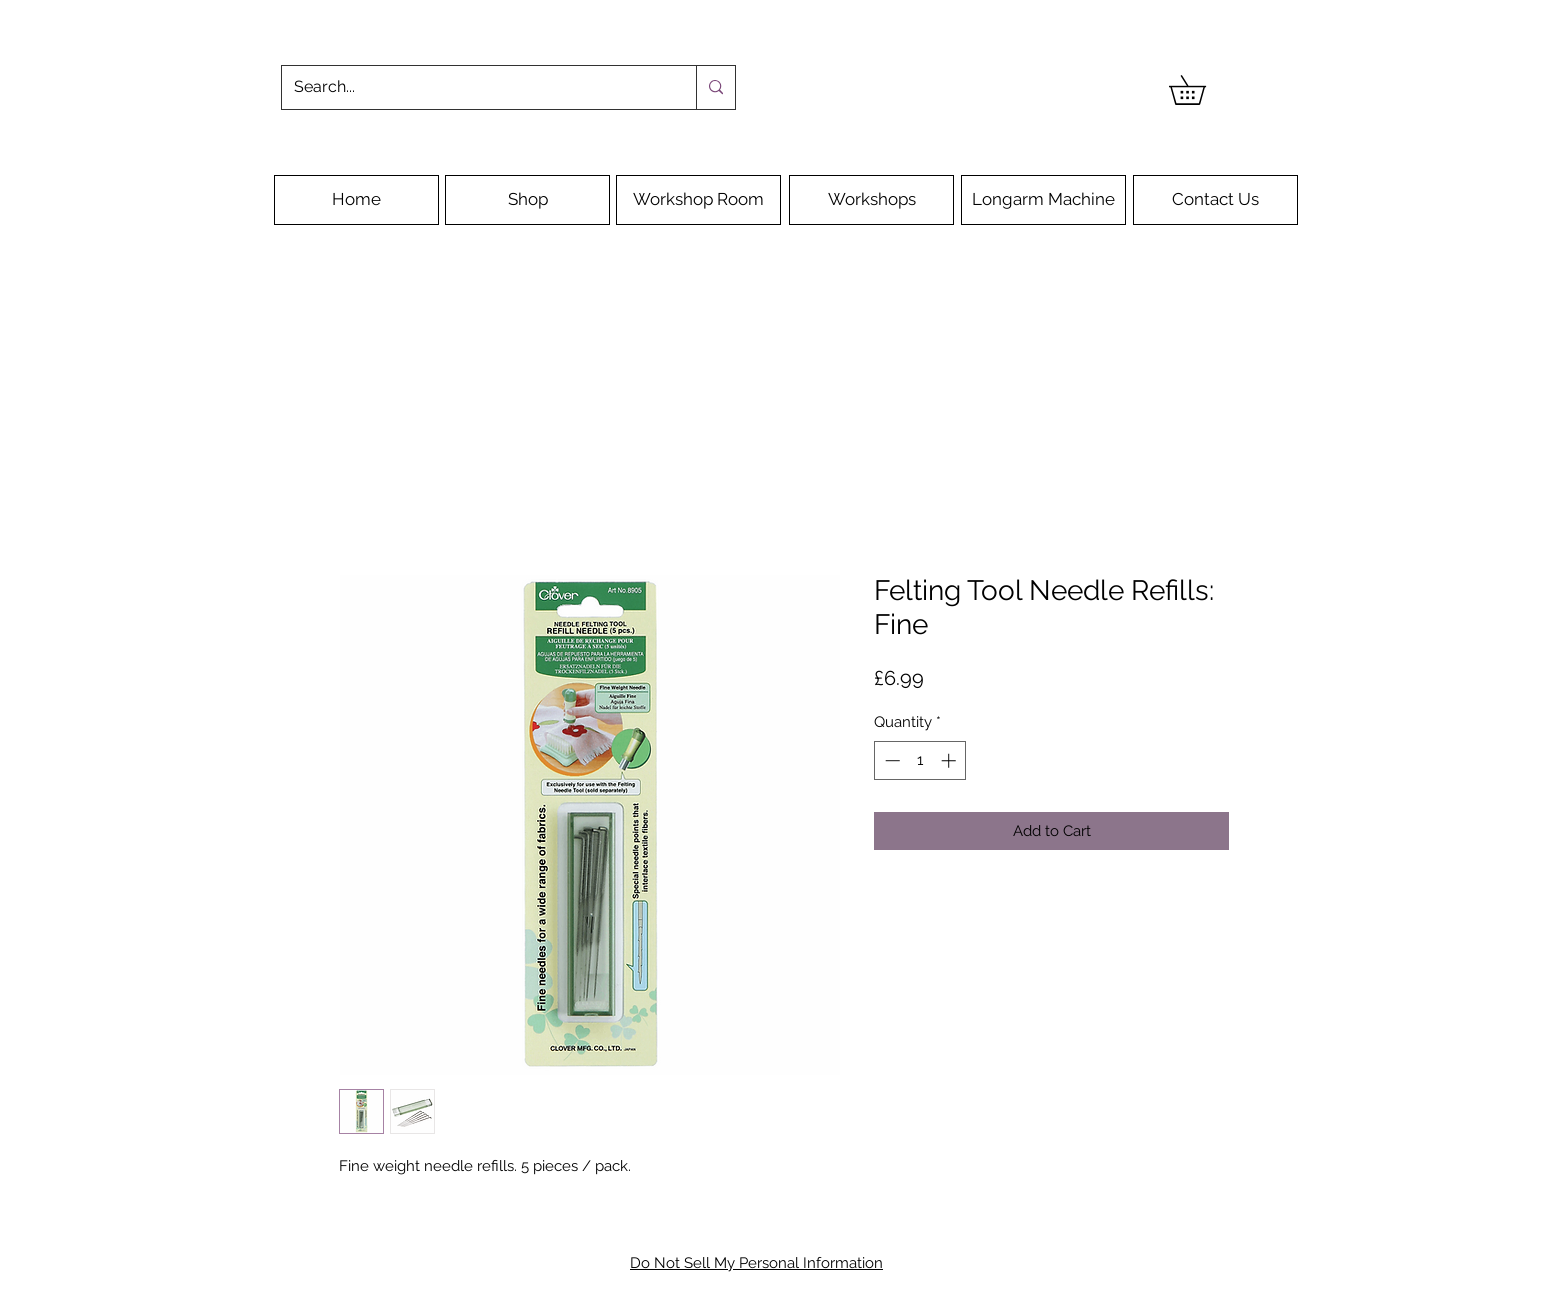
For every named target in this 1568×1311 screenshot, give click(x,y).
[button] (1201, 90)
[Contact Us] (1215, 200)
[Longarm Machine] (1043, 200)
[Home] (356, 200)
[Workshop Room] (698, 200)
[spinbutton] (920, 760)
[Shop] (527, 200)
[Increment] (950, 760)
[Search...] (474, 87)
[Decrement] (890, 760)
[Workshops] (871, 200)
